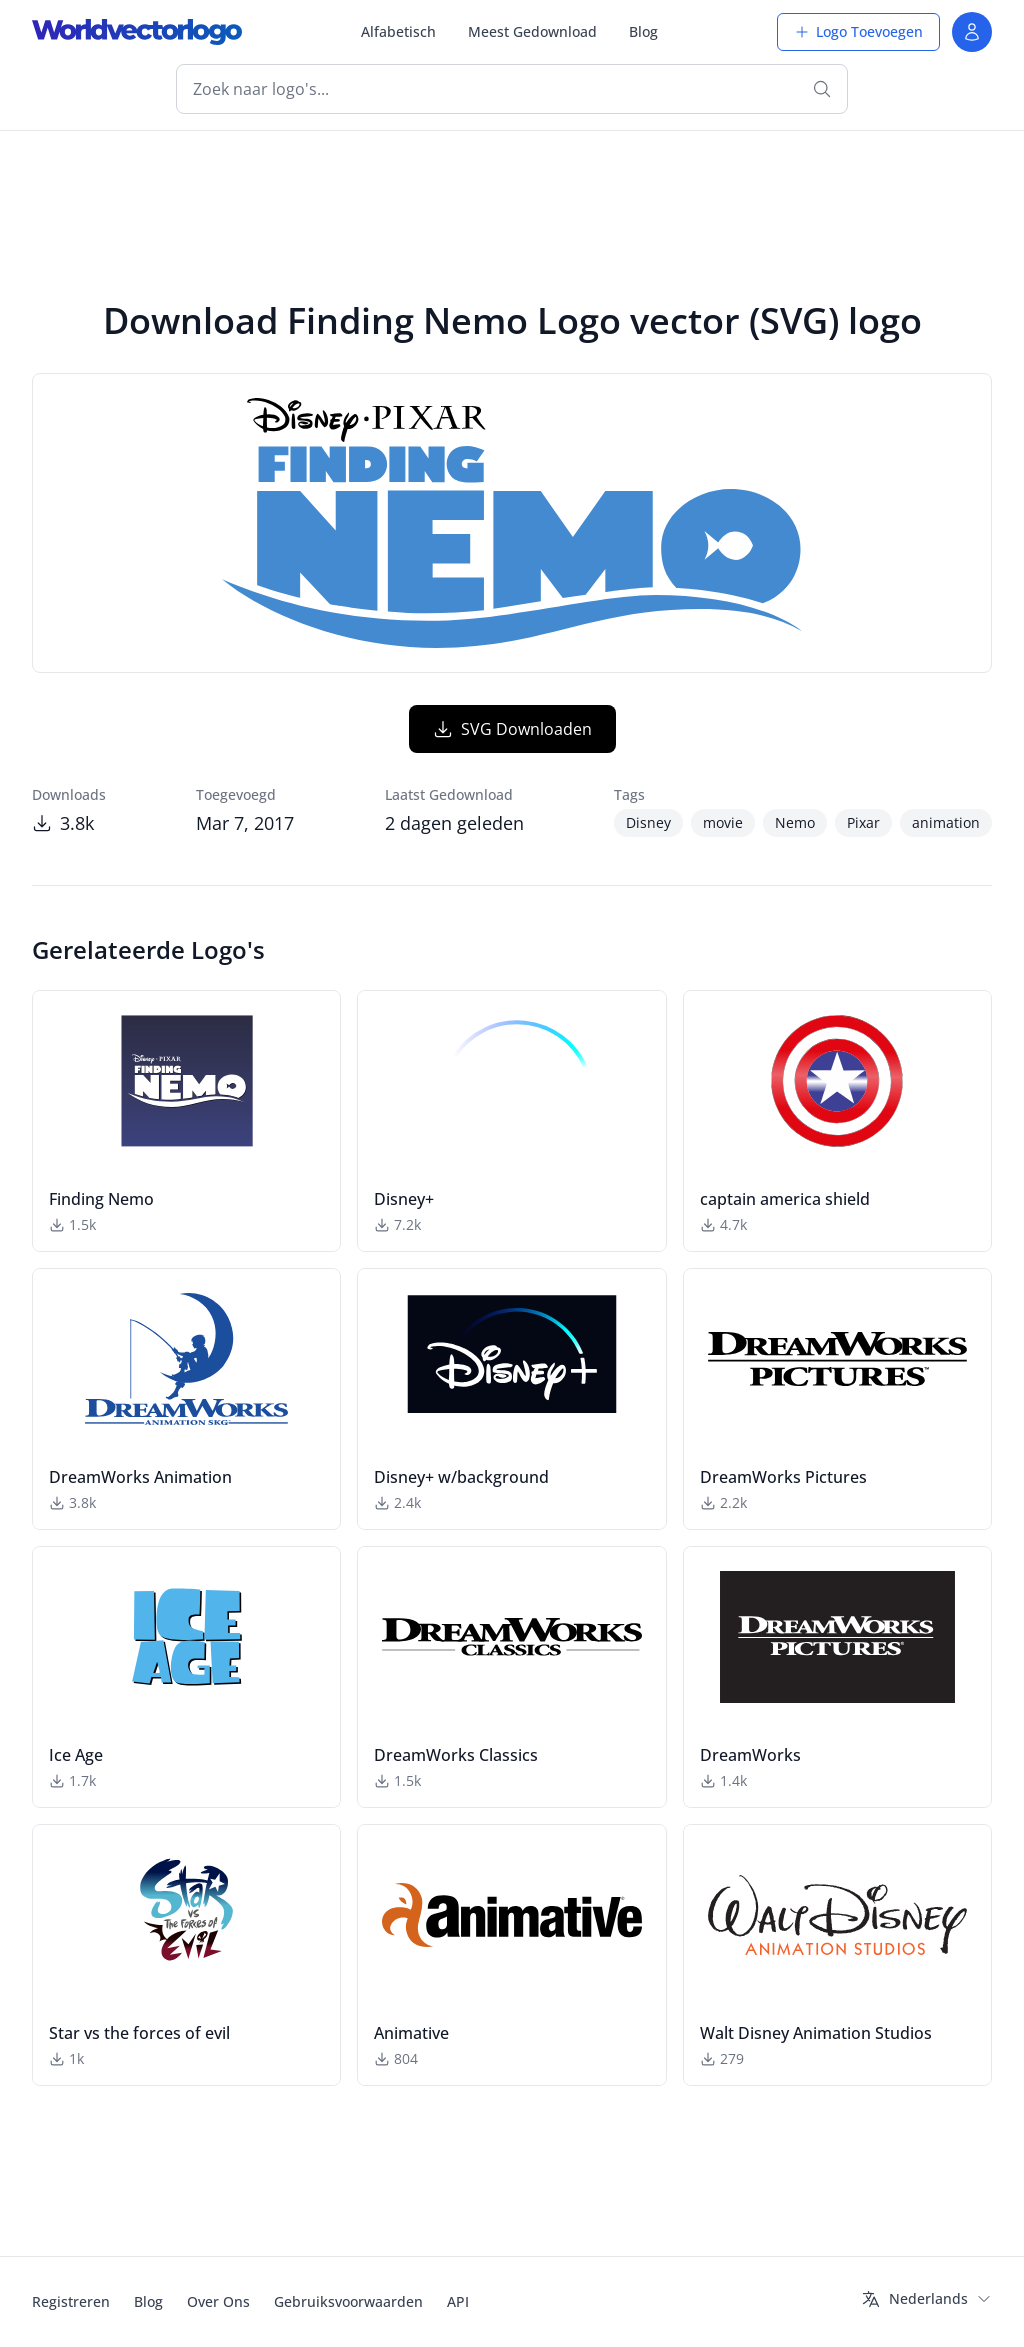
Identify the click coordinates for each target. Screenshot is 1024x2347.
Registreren (71, 2301)
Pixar (863, 822)
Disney (648, 822)
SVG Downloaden (512, 729)
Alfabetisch (398, 31)
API (458, 2301)
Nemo (795, 822)
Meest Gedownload (532, 31)
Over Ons (218, 2301)
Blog (643, 31)
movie (723, 822)
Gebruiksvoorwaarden (348, 2301)
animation (946, 822)
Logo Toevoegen (858, 31)
